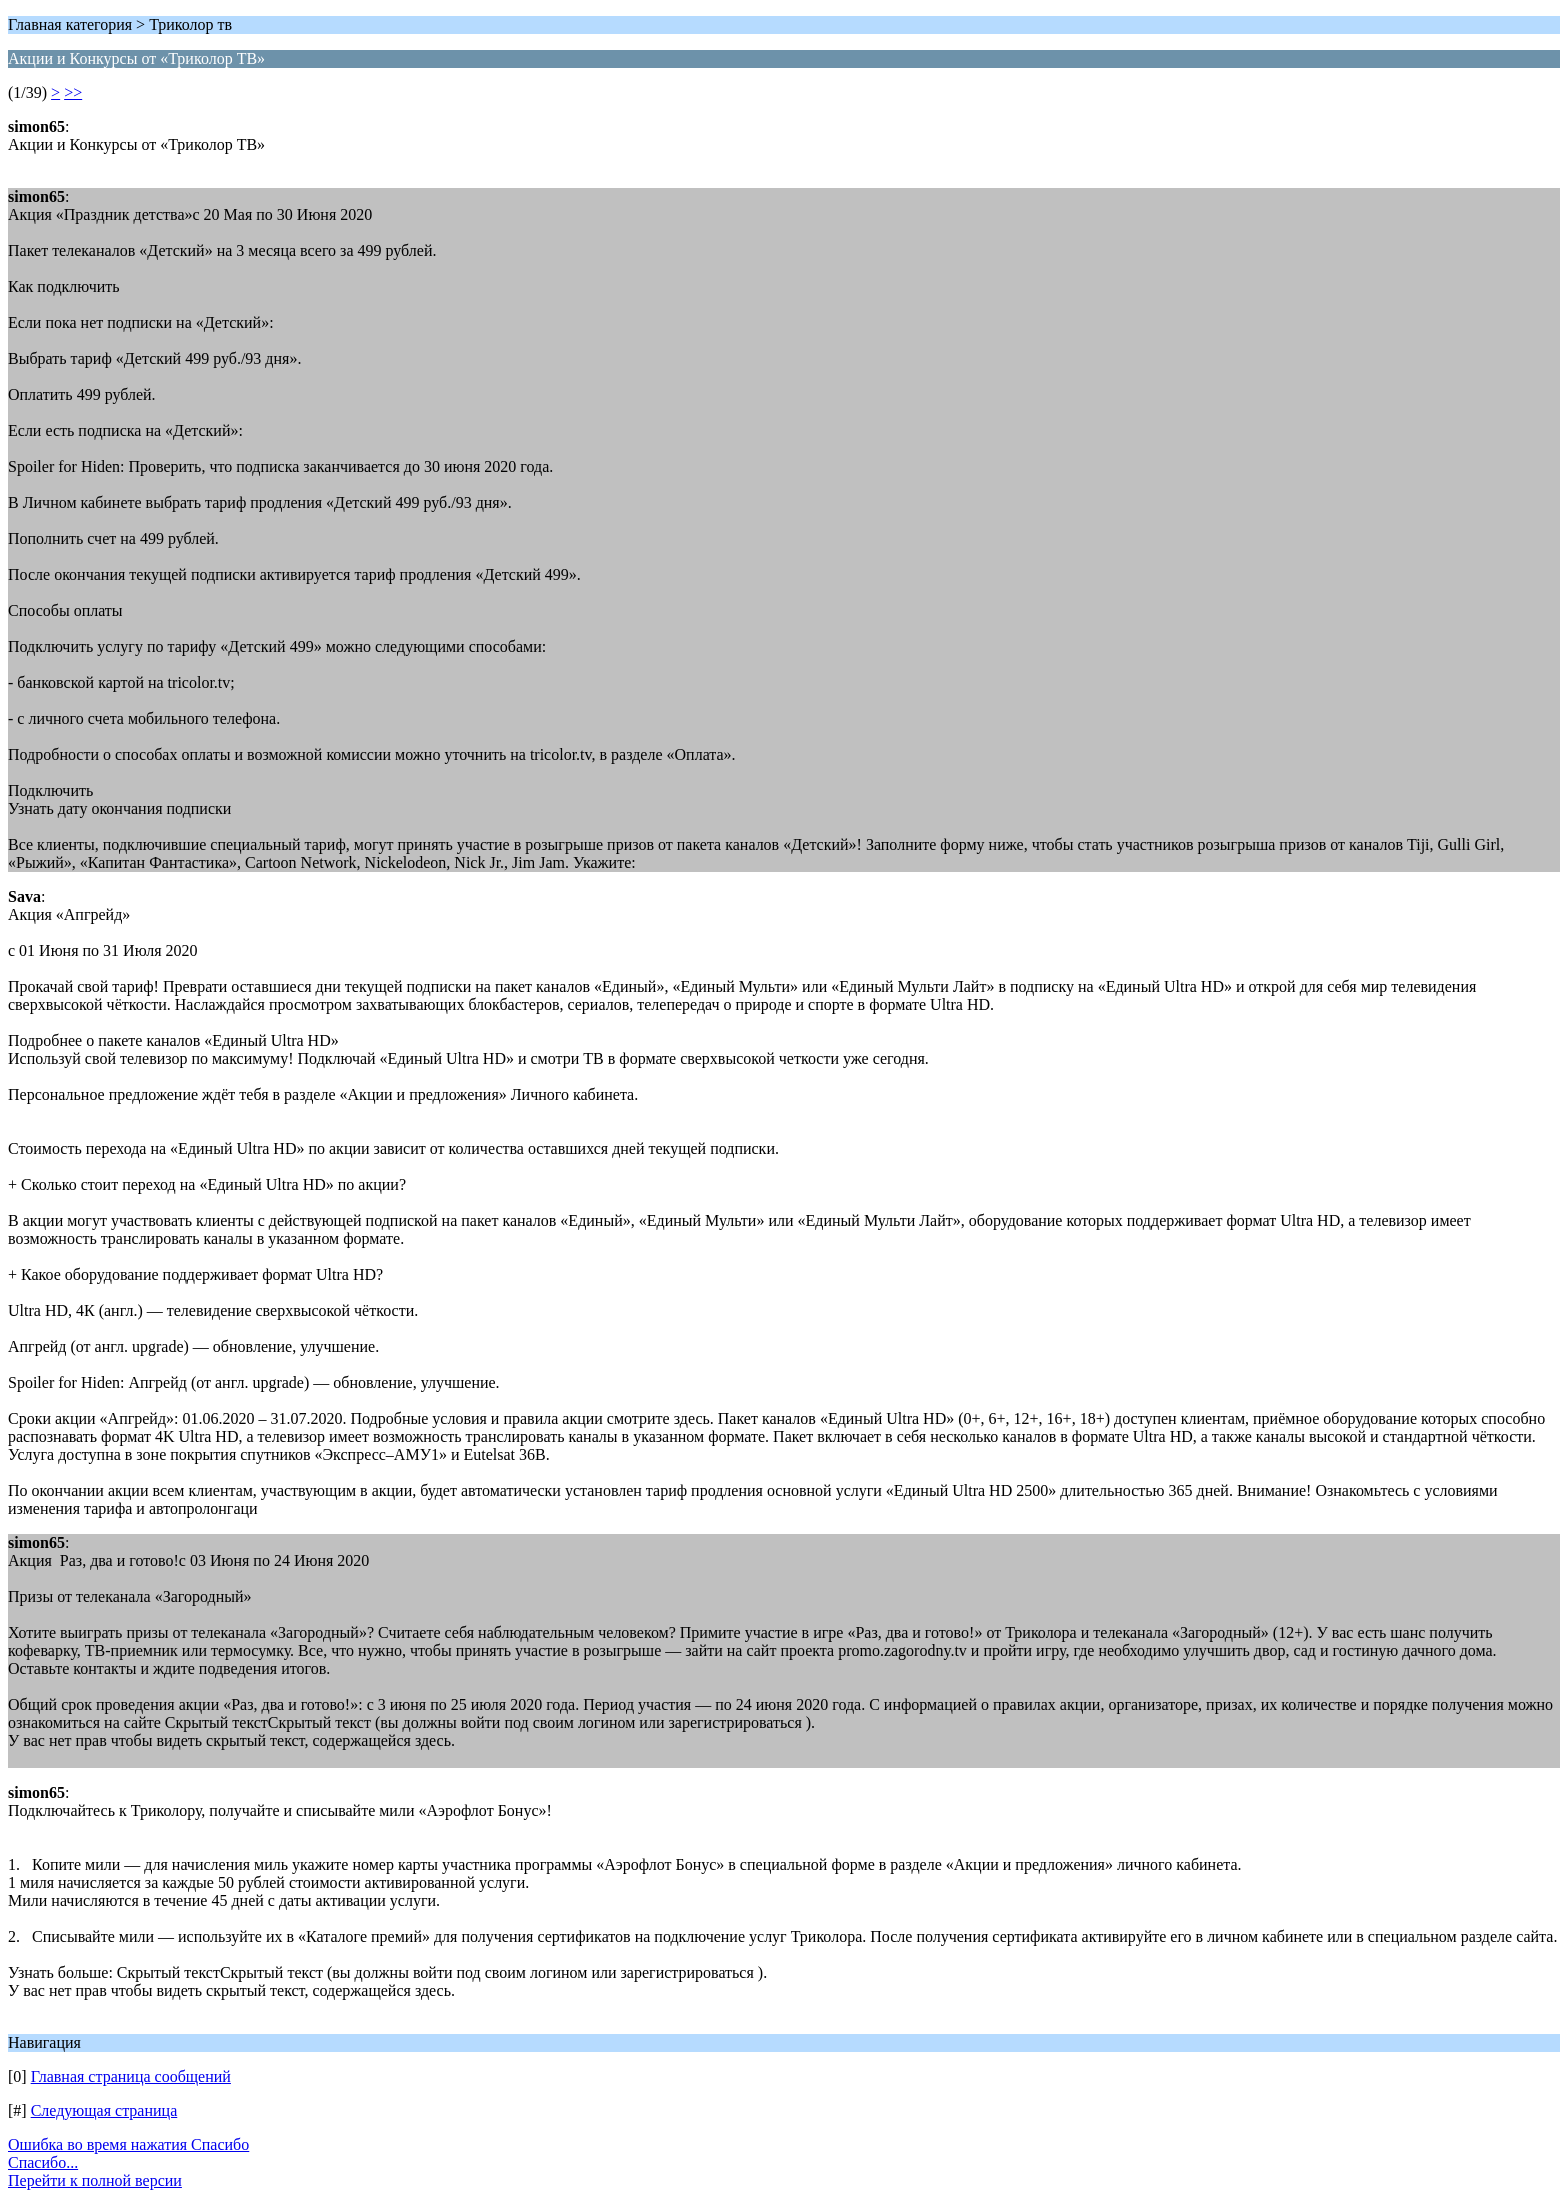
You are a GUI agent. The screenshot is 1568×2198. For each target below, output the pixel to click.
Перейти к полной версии (95, 2180)
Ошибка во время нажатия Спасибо (128, 2144)
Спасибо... (43, 2162)
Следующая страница (104, 2110)
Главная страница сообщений (131, 2076)
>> (73, 92)
